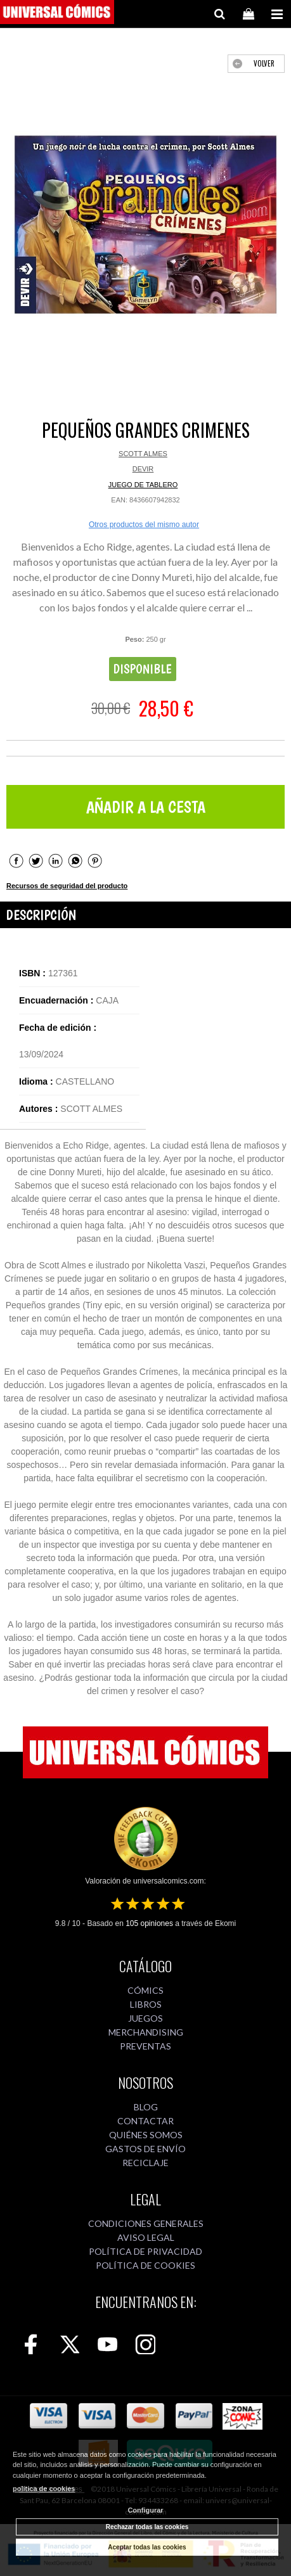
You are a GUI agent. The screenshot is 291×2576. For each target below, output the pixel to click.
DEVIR (143, 469)
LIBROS (146, 2004)
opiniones (149, 1923)
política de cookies (44, 2488)
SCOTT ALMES (143, 453)
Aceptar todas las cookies (147, 2547)
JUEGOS (145, 2018)
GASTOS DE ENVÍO (145, 2148)
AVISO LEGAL (145, 2237)
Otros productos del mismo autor (144, 524)
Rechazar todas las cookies (147, 2526)
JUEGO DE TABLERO (143, 484)
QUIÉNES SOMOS (146, 2134)
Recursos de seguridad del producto (66, 885)
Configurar (145, 2510)
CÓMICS (145, 1990)
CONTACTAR (145, 2120)
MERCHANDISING (145, 2032)
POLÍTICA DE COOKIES (145, 2265)
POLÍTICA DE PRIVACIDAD (145, 2251)
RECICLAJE (145, 2162)
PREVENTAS (145, 2046)
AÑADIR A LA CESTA (145, 807)
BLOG (146, 2106)
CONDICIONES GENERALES (146, 2223)
